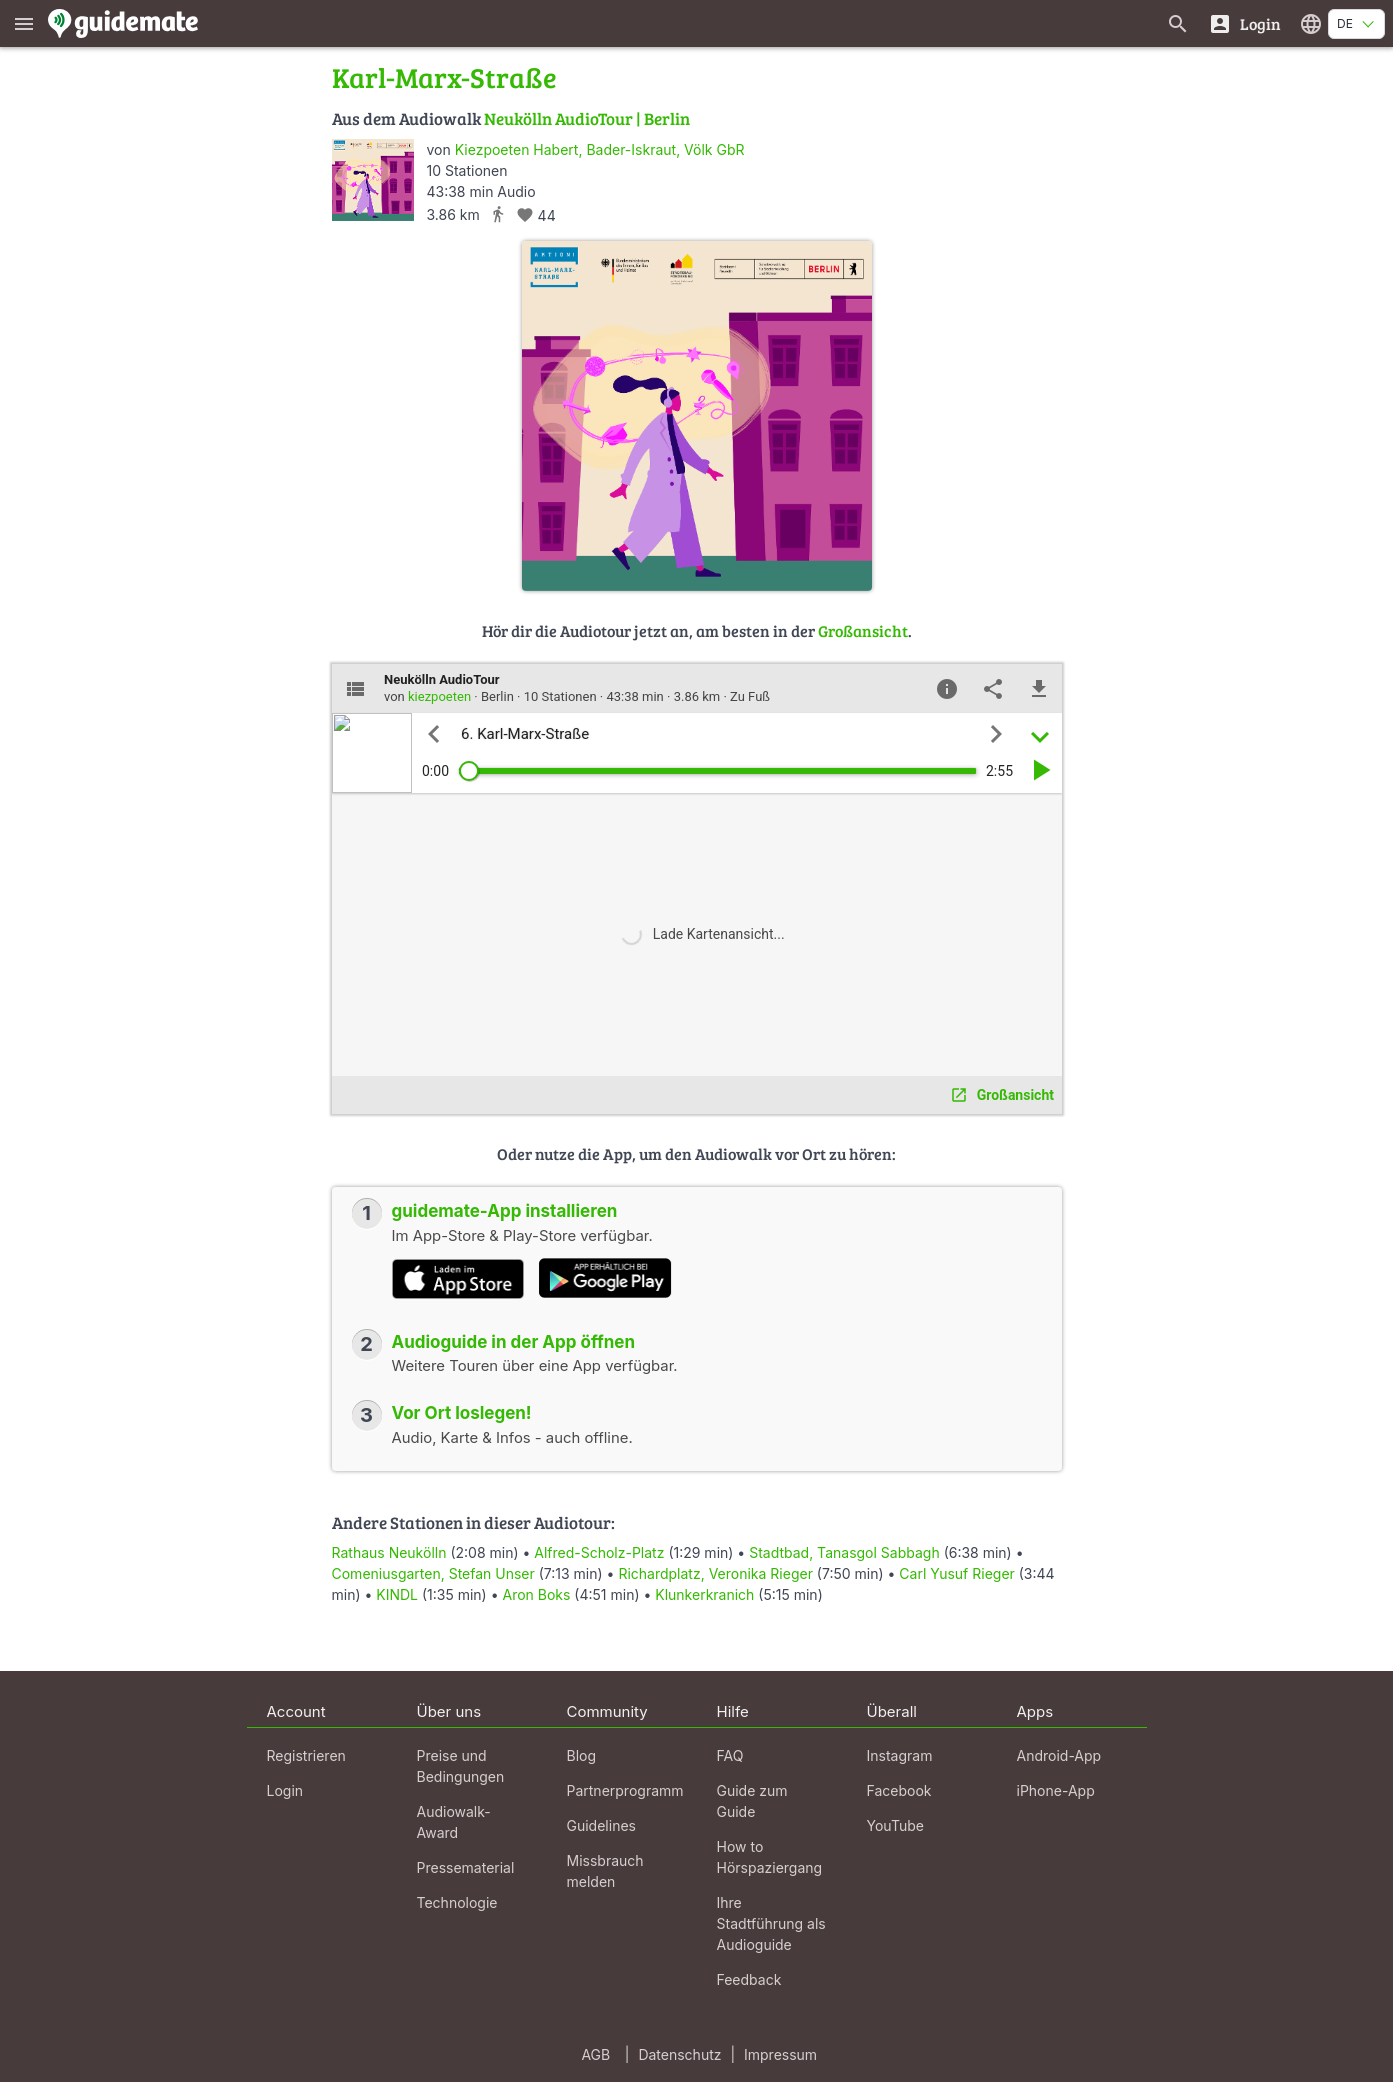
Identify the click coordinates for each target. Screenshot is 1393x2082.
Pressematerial (466, 1867)
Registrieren (306, 1755)
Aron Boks (536, 1594)
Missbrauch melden (605, 1871)
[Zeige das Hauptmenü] (24, 23)
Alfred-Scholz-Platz (599, 1552)
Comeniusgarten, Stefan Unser (433, 1573)
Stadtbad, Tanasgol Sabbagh (844, 1552)
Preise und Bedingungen (461, 1766)
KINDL (397, 1594)
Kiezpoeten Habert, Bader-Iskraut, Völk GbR (600, 149)
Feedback (749, 1979)
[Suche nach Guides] (1178, 23)
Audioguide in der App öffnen (514, 1342)
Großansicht (863, 630)
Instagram (900, 1755)
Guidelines (601, 1825)
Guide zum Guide (752, 1801)
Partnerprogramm (625, 1790)
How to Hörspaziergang (770, 1857)
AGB (595, 2054)
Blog (582, 1755)
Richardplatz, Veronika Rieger (715, 1573)
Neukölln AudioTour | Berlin (587, 118)
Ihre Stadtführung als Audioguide (771, 1923)
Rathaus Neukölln (389, 1552)
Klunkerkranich (704, 1594)
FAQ (730, 1755)
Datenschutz (679, 2054)
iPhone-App (1056, 1790)
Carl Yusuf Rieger (957, 1573)
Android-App (1059, 1755)
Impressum (780, 2054)
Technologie (457, 1902)
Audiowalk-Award (454, 1822)
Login (285, 1790)
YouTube (895, 1825)
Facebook (899, 1790)
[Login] (1244, 23)
